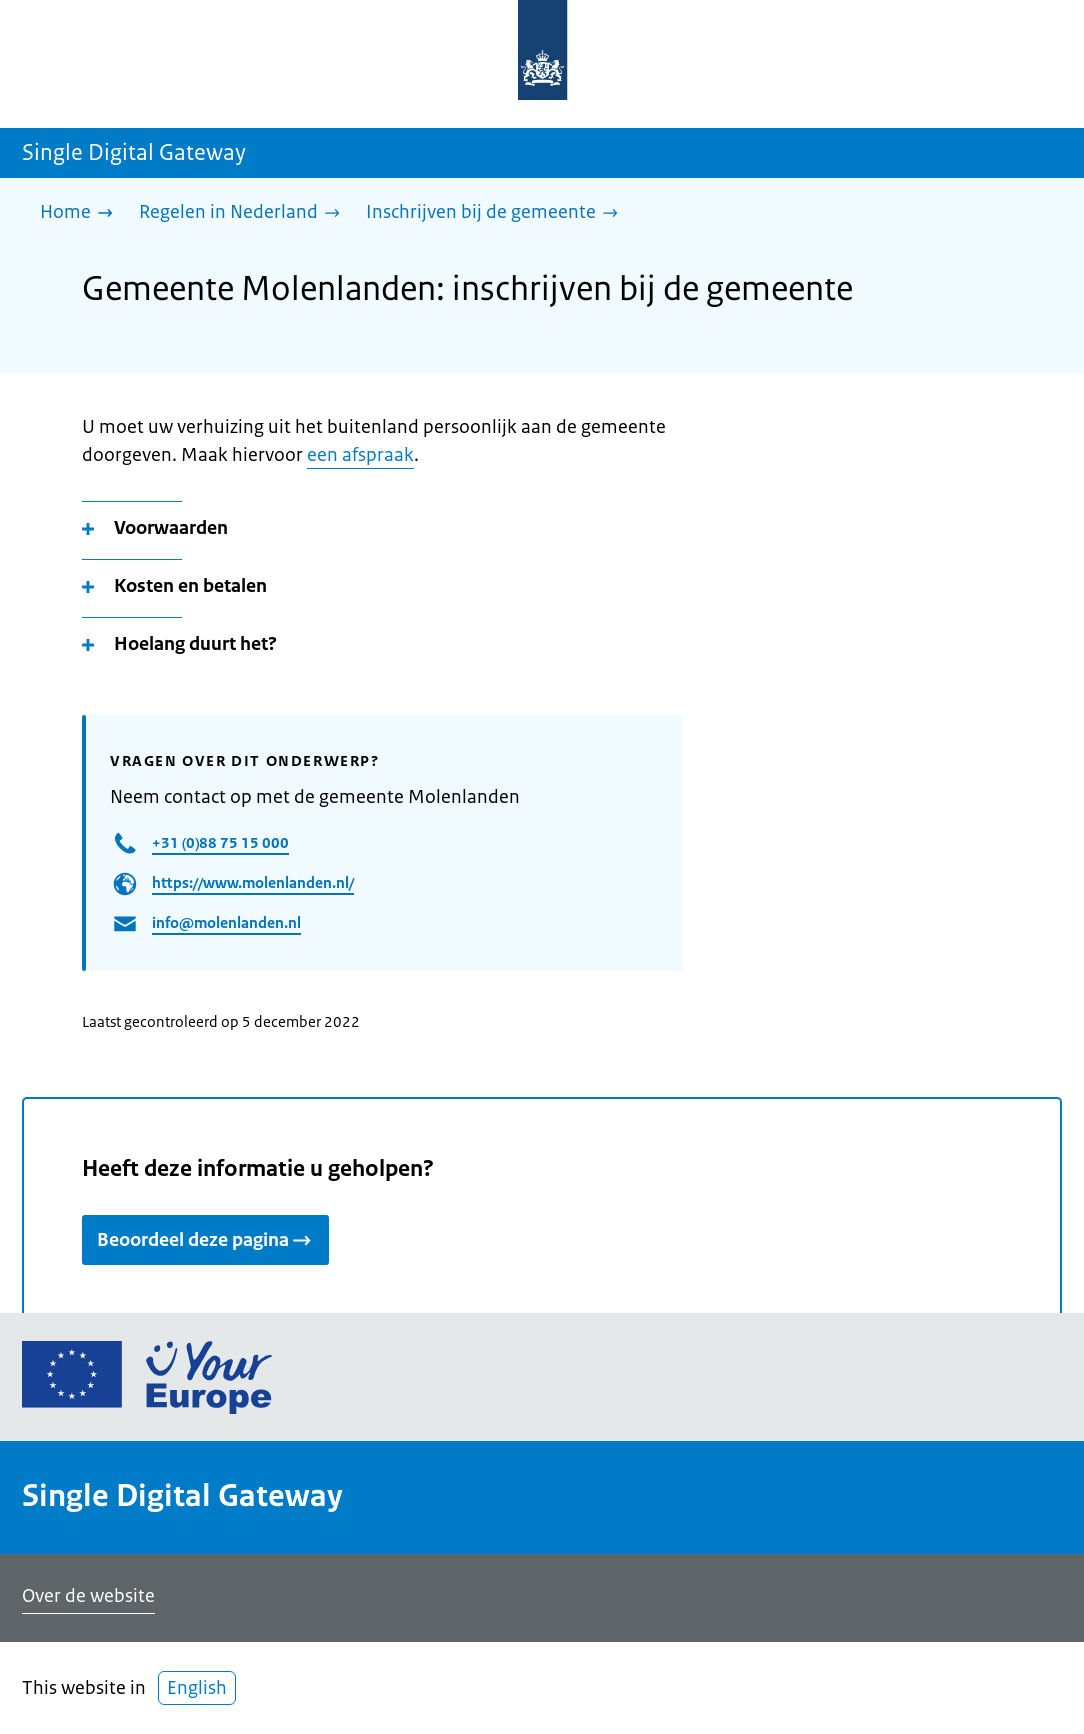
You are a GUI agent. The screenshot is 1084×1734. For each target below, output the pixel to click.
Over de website (88, 1596)
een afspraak (360, 455)
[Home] (81, 213)
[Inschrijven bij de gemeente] (497, 213)
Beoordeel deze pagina (205, 1240)
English (197, 1688)
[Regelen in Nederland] (244, 213)
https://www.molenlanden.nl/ (253, 882)
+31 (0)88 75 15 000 (220, 842)
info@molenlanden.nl (226, 922)
